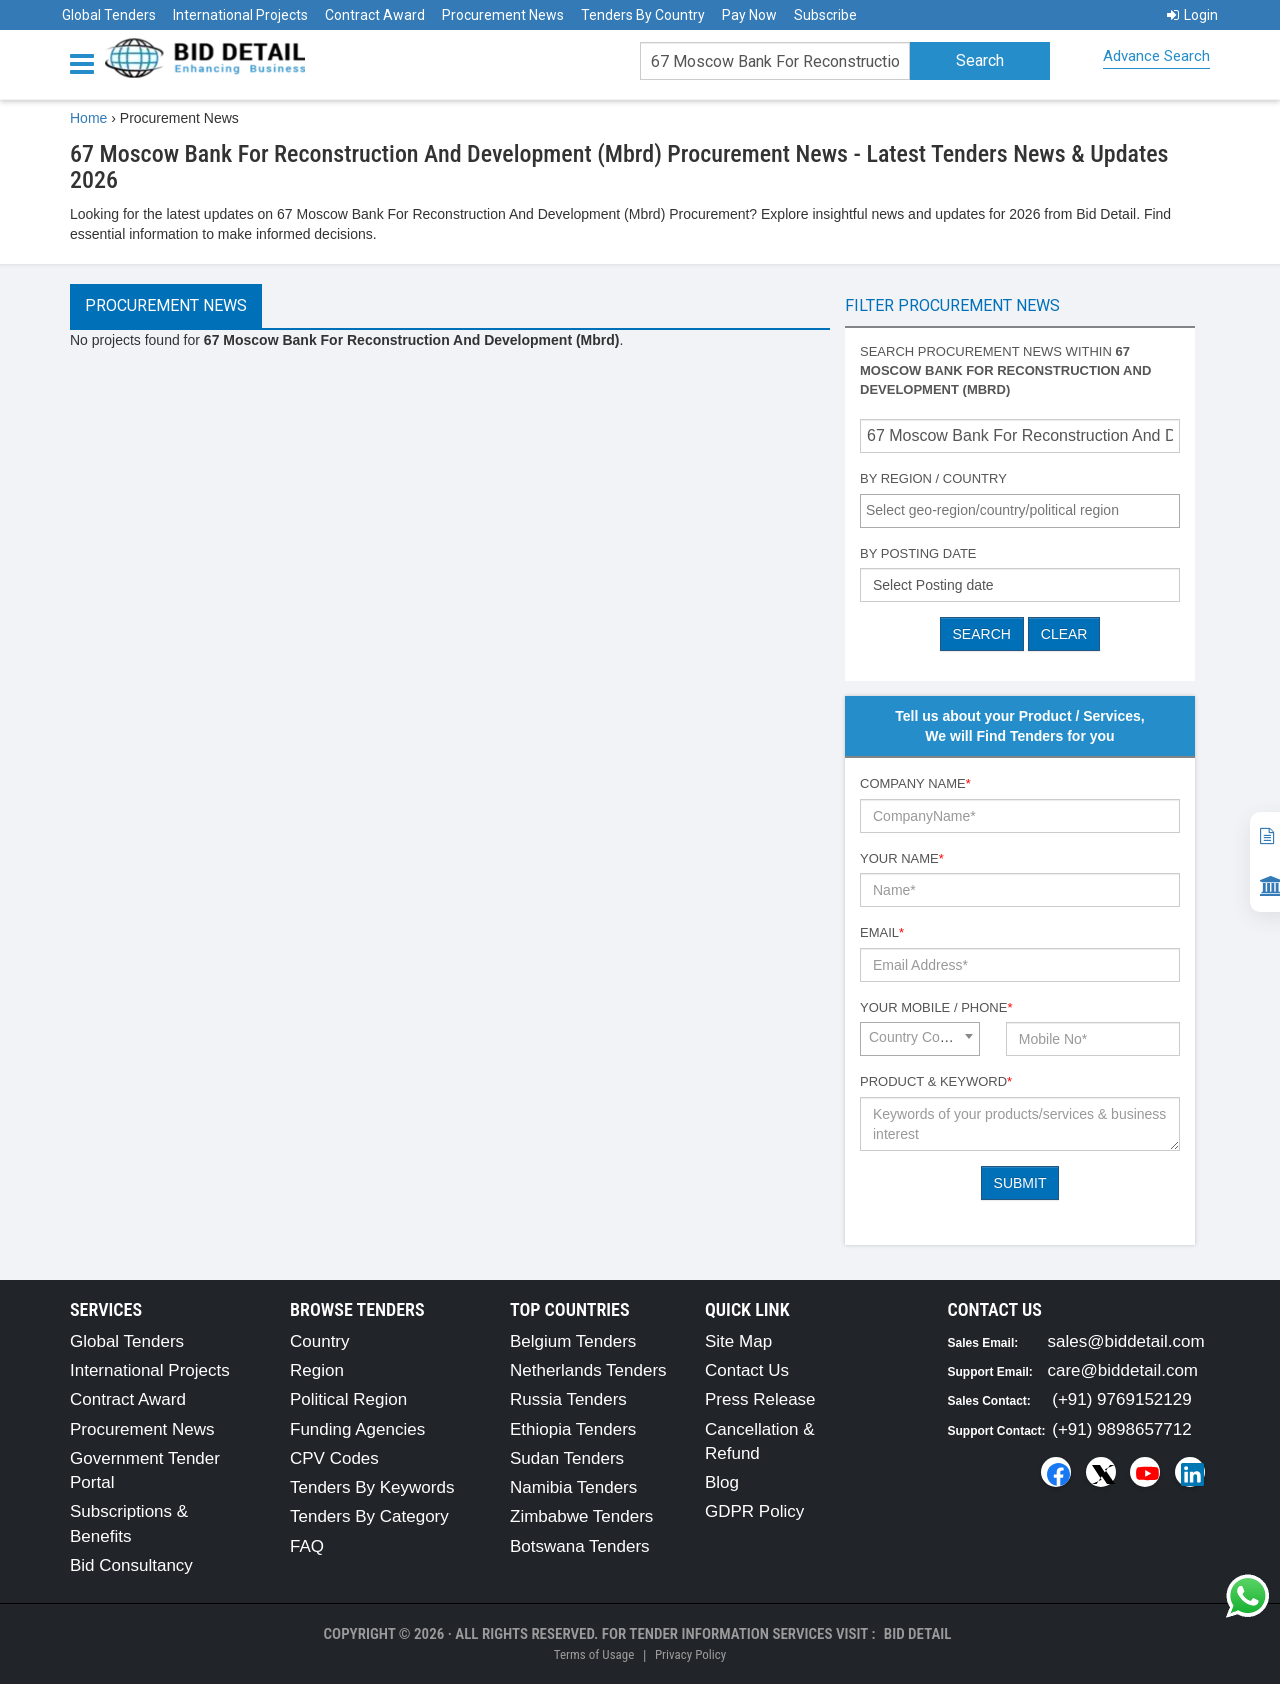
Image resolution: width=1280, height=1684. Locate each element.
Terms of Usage (594, 1654)
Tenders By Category (369, 1516)
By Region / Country (933, 478)
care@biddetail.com (1123, 1370)
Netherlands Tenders (588, 1370)
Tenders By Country (643, 15)
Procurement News (503, 15)
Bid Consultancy (131, 1565)
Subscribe (825, 15)
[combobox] (1020, 511)
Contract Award (375, 15)
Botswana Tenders (580, 1546)
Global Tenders (109, 15)
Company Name (915, 783)
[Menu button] (87, 62)
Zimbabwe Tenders (581, 1516)
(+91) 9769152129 (1121, 1399)
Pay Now (749, 15)
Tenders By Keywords (372, 1487)
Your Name (902, 858)
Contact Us (747, 1370)
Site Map (738, 1341)
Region (317, 1370)
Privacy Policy (690, 1654)
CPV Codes (334, 1458)
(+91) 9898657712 (1121, 1429)
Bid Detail (918, 1634)
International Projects (240, 15)
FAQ (307, 1546)
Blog (722, 1482)
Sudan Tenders (567, 1458)
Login (1192, 15)
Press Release (760, 1399)
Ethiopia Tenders (573, 1429)
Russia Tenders (568, 1399)
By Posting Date (918, 553)
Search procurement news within (1005, 370)
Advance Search (1156, 56)
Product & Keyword (936, 1081)
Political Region (348, 1399)
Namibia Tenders (573, 1487)
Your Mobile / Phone (936, 1007)
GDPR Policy (754, 1511)
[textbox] (1025, 510)
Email (882, 932)
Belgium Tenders (573, 1341)
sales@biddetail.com (1126, 1341)
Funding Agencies (357, 1429)
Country (320, 1341)
